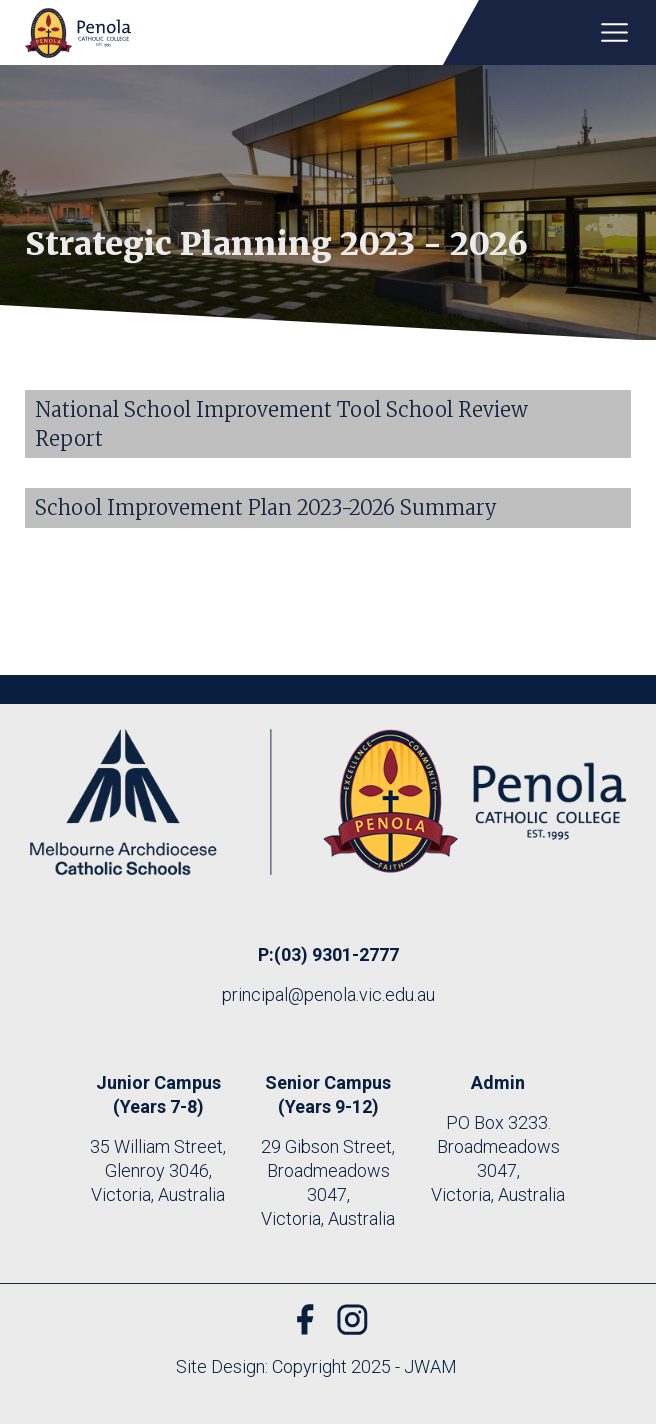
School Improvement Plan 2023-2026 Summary (266, 507)
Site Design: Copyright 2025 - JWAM (316, 1366)
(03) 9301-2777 (336, 954)
